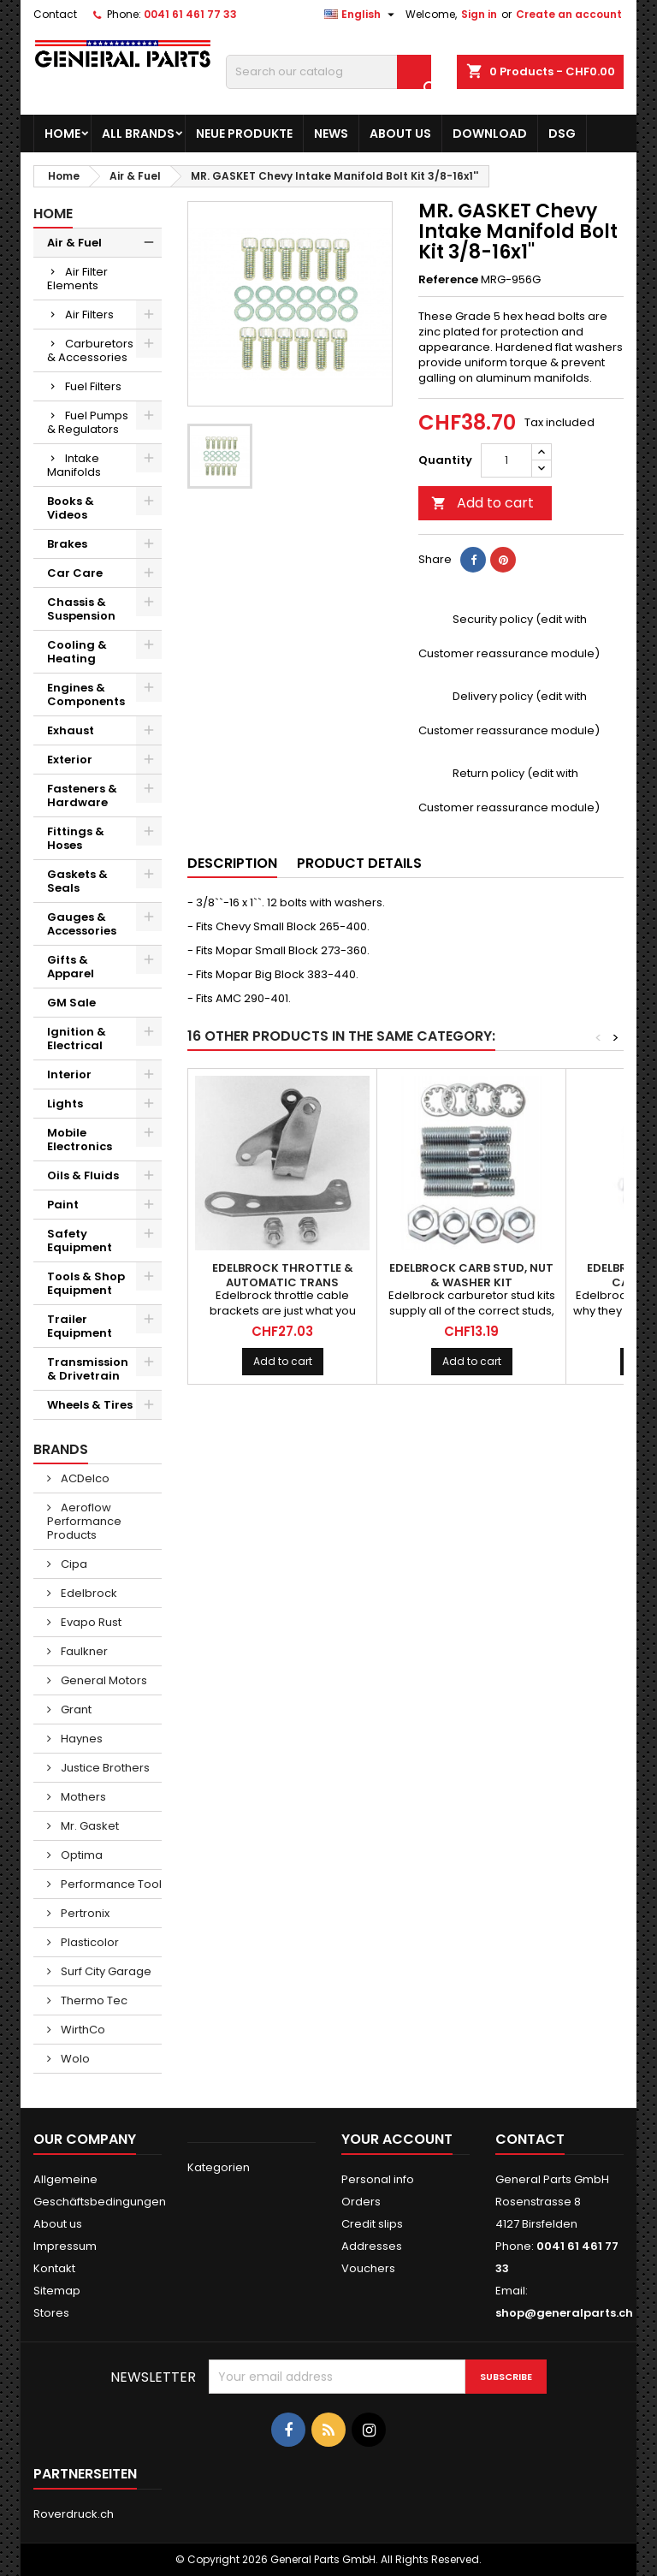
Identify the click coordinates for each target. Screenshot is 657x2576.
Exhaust (70, 730)
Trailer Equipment (79, 1326)
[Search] (328, 72)
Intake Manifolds (74, 465)
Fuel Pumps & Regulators (87, 422)
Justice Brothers (104, 1768)
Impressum (65, 2246)
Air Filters (89, 314)
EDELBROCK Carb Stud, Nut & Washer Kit (471, 1275)
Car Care (75, 573)
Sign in (479, 14)
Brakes (67, 544)
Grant (75, 1709)
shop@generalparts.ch (564, 2313)
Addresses (371, 2246)
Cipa (72, 1564)
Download (490, 133)
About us (400, 133)
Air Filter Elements (77, 279)
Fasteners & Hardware (82, 795)
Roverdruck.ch (73, 2514)
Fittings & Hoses (75, 838)
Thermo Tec (92, 2000)
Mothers (82, 1797)
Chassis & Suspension (81, 609)
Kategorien (218, 2167)
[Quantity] (506, 460)
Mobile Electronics (79, 1139)
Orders (361, 2201)
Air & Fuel (74, 242)
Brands (60, 1449)
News (331, 133)
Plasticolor (88, 1942)
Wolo (74, 2059)
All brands (138, 133)
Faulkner (83, 1651)
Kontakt (54, 2268)
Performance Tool (110, 1884)
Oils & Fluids (83, 1175)
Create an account (569, 14)
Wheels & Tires (90, 1405)
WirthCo (81, 2029)
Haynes (80, 1738)
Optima (80, 1855)
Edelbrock (87, 1593)
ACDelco (84, 1478)
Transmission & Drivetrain (87, 1369)
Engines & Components (86, 694)
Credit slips (372, 2224)
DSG (562, 133)
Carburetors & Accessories (90, 350)
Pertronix (84, 1913)
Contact (55, 14)
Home (62, 133)
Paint (63, 1204)
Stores (51, 2313)
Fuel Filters (93, 386)
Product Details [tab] (359, 863)
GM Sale (71, 1002)
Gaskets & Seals (77, 881)
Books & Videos (70, 508)
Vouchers (368, 2268)
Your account (397, 2139)
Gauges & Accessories (81, 924)
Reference (448, 280)
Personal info (377, 2179)
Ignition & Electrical (76, 1039)
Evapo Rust (89, 1622)
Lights (65, 1103)
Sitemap (56, 2290)
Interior (69, 1074)
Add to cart (482, 503)
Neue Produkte (244, 133)
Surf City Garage (104, 1971)
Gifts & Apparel (70, 967)
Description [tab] (232, 863)
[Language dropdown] (361, 14)
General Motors (102, 1680)
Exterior (69, 759)
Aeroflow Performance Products (84, 1521)
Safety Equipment (79, 1240)
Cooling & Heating (77, 652)
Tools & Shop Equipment (86, 1283)
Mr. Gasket (88, 1826)
